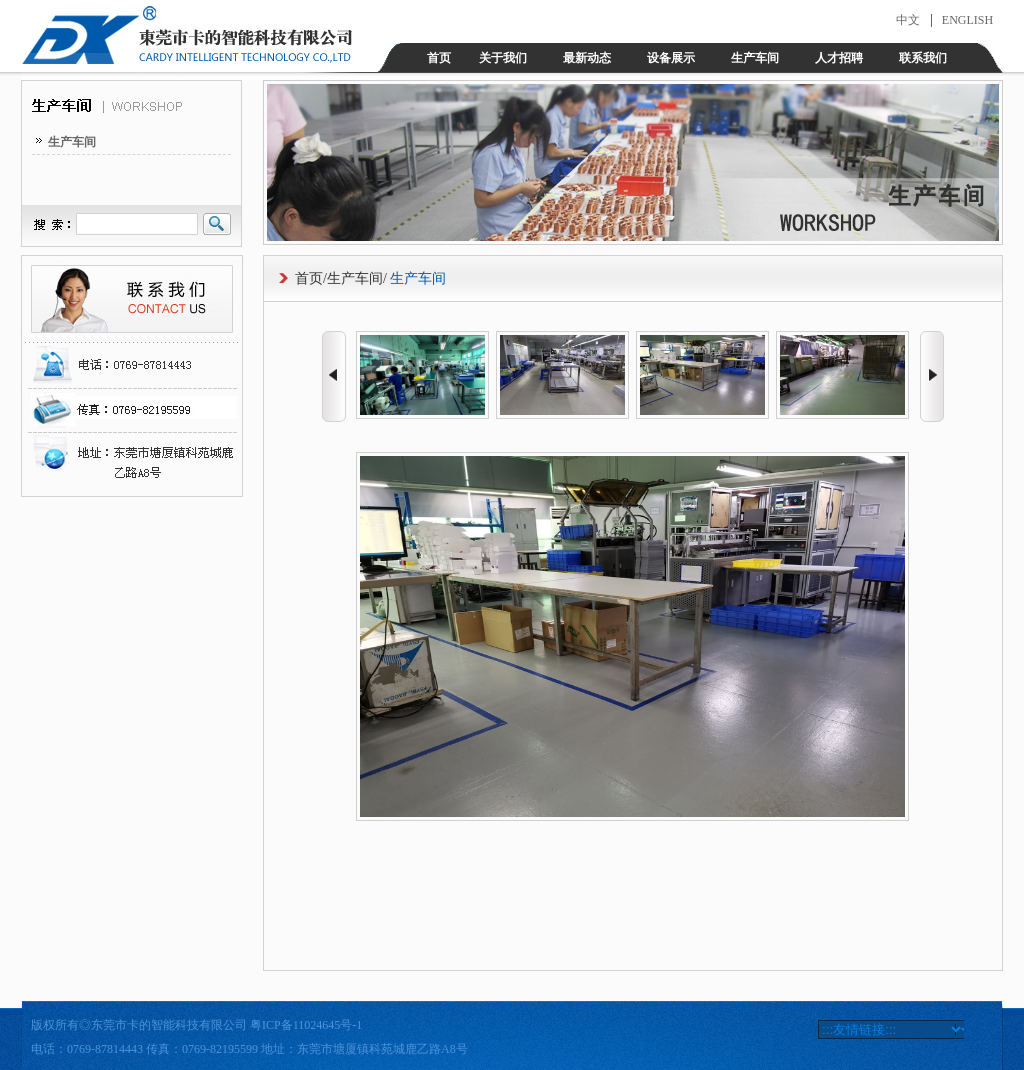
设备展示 (671, 58)
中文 (908, 20)
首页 (439, 58)
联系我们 (923, 58)
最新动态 (587, 58)
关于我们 (503, 58)
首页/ (311, 278)
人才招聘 (839, 58)
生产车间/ (357, 278)
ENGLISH (967, 20)
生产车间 (755, 58)
